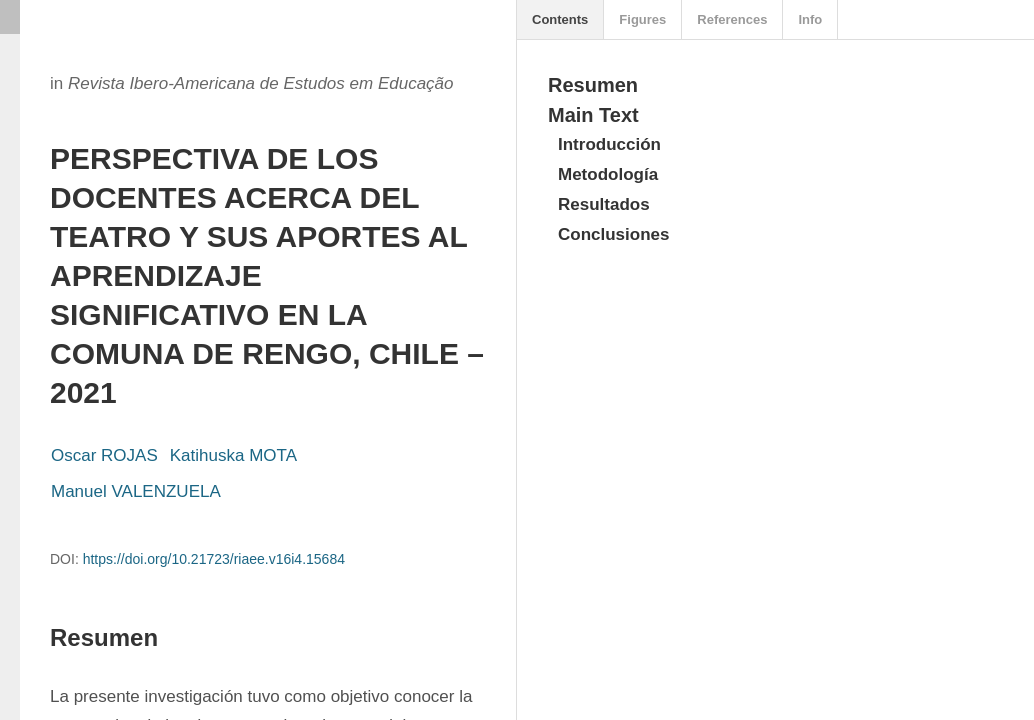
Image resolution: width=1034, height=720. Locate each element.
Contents (560, 19)
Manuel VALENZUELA (136, 491)
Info (810, 19)
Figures (642, 19)
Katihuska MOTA (233, 455)
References (732, 19)
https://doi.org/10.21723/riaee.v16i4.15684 (214, 559)
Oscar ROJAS (104, 455)
